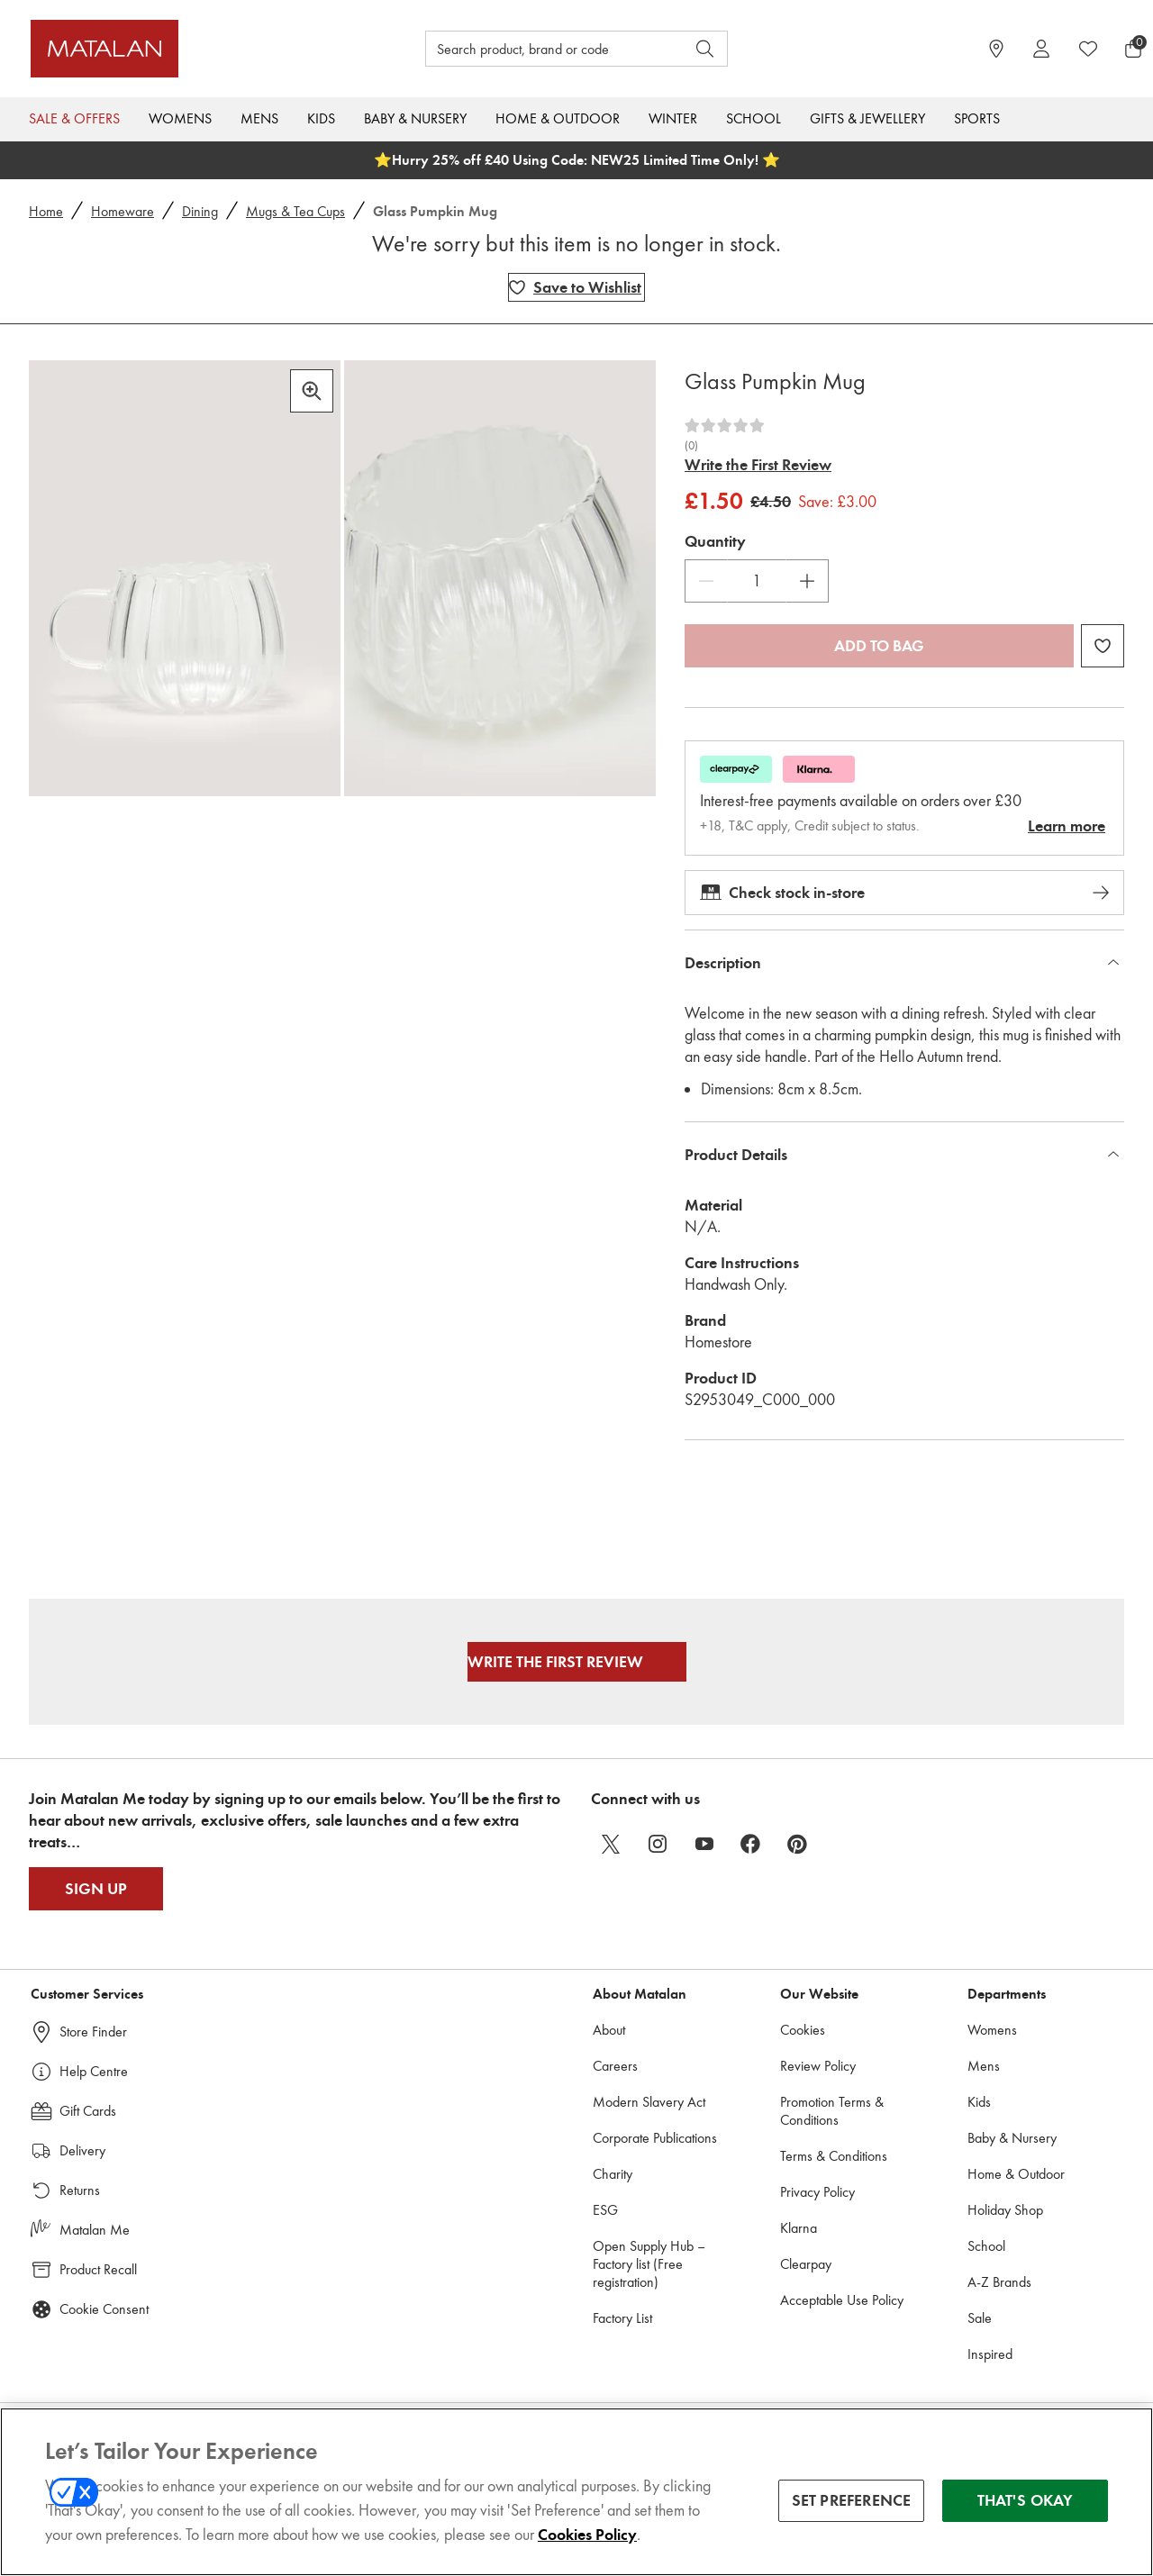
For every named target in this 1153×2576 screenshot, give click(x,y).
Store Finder (93, 2031)
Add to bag (879, 646)
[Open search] (705, 49)
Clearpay (805, 2263)
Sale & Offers (74, 118)
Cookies (802, 2029)
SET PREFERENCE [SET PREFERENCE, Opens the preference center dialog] (852, 2514)
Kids (321, 118)
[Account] (1041, 48)
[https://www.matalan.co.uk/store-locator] (996, 49)
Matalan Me (94, 2229)
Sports (977, 118)
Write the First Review (758, 465)
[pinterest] (798, 1844)
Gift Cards (87, 2110)
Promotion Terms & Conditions (832, 2110)
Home (46, 211)
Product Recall (98, 2269)
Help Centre (93, 2071)
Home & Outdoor (557, 118)
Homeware (122, 211)
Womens (180, 118)
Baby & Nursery (415, 118)
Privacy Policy (817, 2191)
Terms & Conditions (833, 2155)
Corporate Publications (655, 2137)
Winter (673, 118)
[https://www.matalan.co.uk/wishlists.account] (1088, 48)
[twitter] (611, 1844)
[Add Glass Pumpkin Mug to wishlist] (576, 287)
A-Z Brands (999, 2281)
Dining (200, 211)
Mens (259, 118)
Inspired (989, 2354)
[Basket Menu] (1133, 48)
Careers (615, 2065)
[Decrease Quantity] (706, 581)
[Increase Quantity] (807, 581)
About (609, 2029)
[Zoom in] (311, 391)
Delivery (82, 2150)
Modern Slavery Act (649, 2101)
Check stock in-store (904, 892)
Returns (79, 2190)
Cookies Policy (587, 2548)
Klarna (798, 2227)
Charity (612, 2173)
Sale (979, 2318)
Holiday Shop (1005, 2209)
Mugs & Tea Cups (295, 211)
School (753, 118)
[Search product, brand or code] (538, 49)
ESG (605, 2209)
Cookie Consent (104, 2308)
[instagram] (657, 1844)
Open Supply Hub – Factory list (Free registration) (649, 2263)
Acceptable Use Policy (841, 2299)
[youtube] (704, 1844)
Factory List (622, 2318)
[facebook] (751, 1844)
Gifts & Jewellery (867, 118)
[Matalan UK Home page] (168, 48)
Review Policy (818, 2065)
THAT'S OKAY (1025, 2514)
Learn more (1066, 826)
